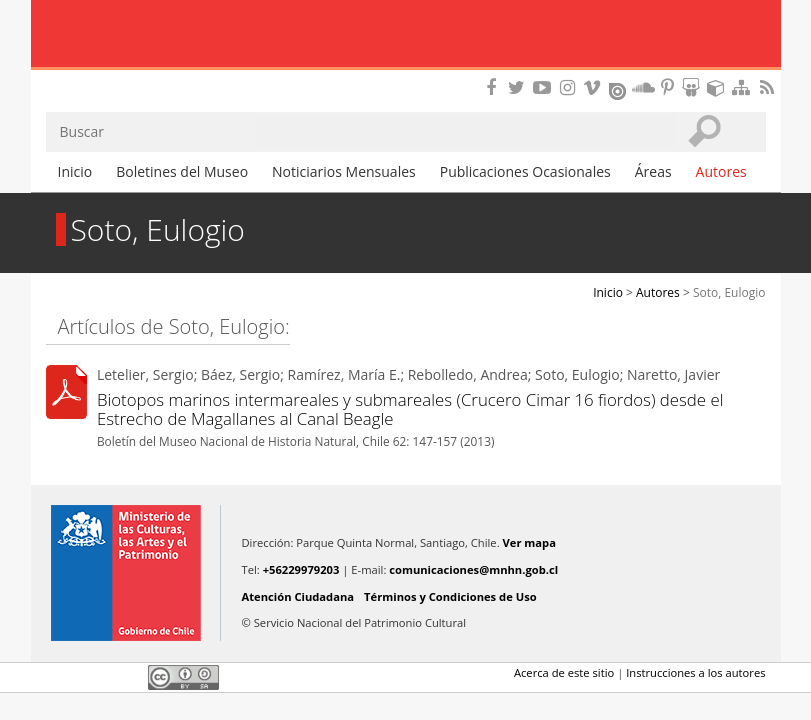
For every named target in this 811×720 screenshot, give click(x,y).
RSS (769, 87)
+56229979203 (301, 569)
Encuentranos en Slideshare (694, 87)
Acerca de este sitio (564, 672)
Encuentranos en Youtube (545, 87)
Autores (721, 171)
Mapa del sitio (744, 87)
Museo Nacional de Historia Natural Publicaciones (405, 35)
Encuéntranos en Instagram (570, 87)
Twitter (92, 677)
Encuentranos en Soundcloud (644, 87)
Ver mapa (529, 542)
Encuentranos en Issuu (619, 89)
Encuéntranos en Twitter (520, 87)
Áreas (653, 171)
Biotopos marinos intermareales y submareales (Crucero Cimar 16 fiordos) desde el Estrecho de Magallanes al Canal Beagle (410, 408)
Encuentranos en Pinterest (669, 87)
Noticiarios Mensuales (344, 171)
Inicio (75, 171)
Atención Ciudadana (298, 596)
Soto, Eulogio (729, 292)
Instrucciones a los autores (695, 672)
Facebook (58, 677)
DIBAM (405, 75)
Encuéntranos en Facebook (495, 87)
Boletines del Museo (182, 171)
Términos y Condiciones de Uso (450, 596)
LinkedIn (126, 677)
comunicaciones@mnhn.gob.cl (473, 569)
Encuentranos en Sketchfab (719, 87)
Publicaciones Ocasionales (525, 171)
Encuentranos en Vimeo (595, 87)
